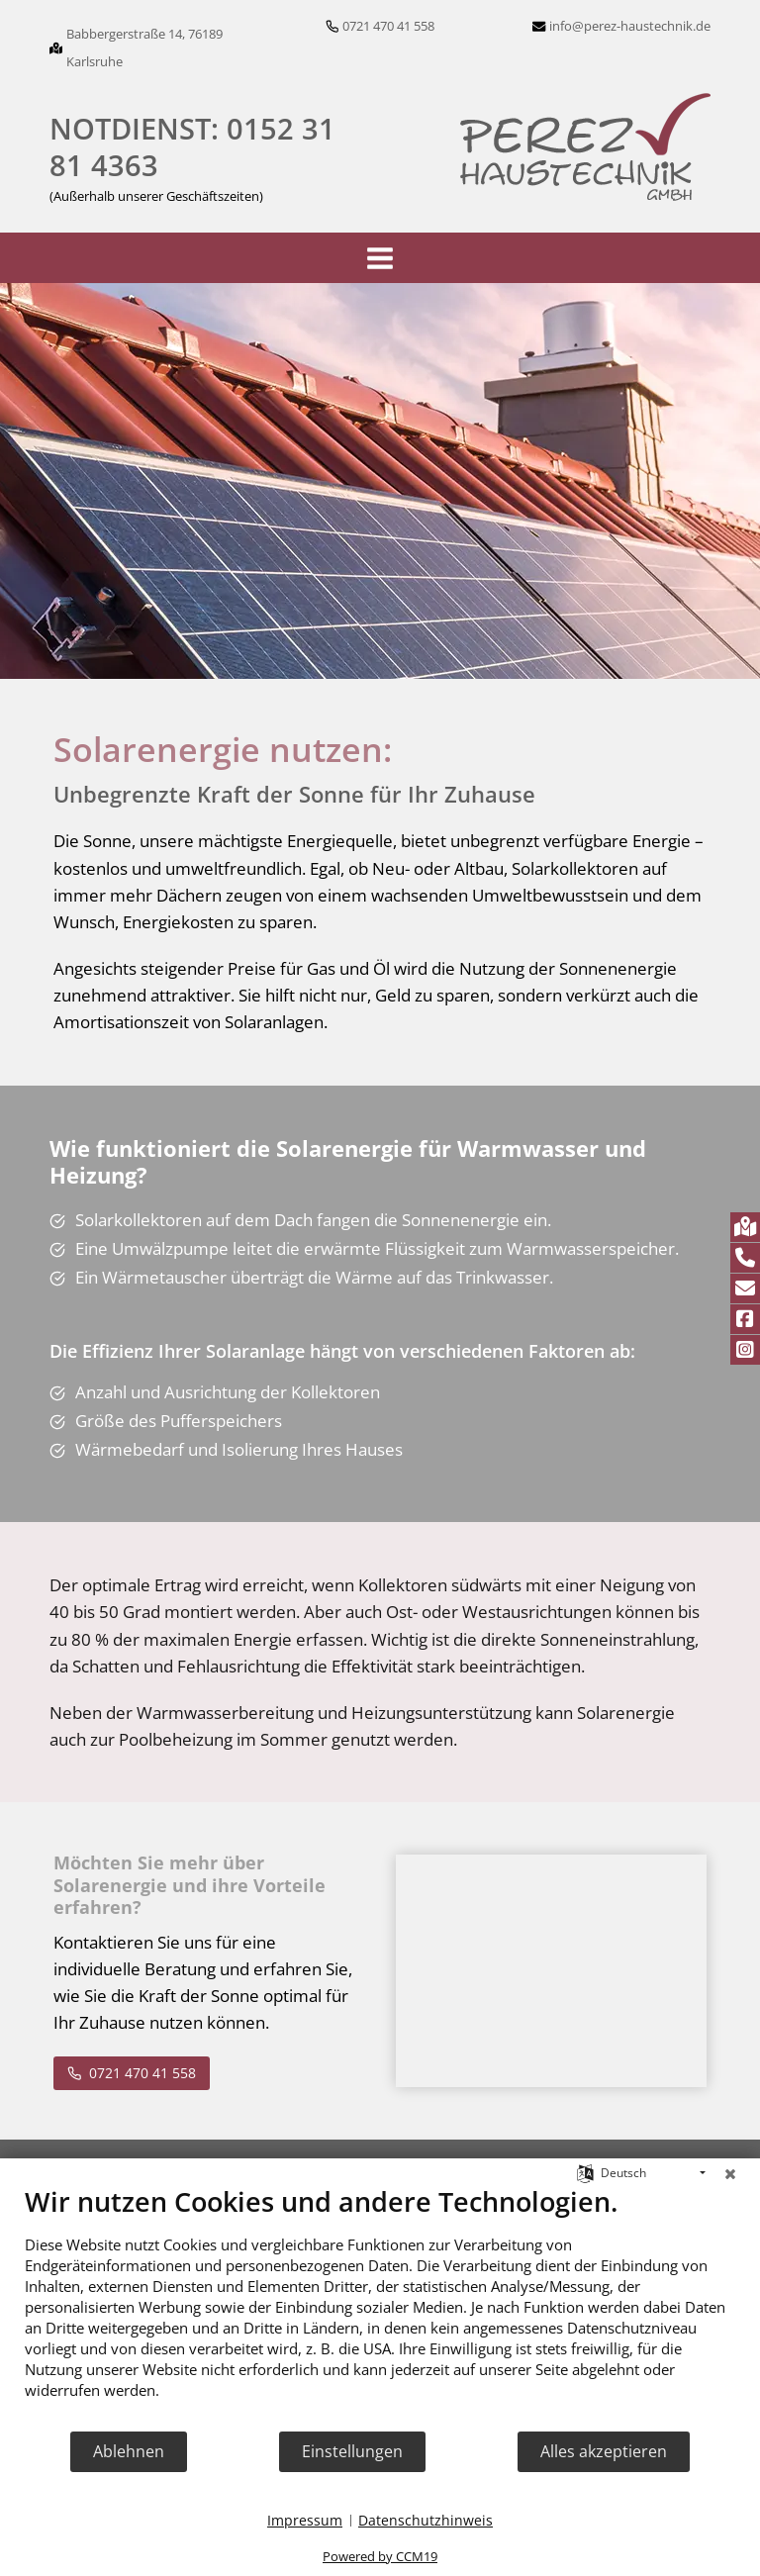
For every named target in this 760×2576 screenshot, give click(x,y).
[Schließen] (730, 2173)
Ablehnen (128, 2451)
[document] (380, 2307)
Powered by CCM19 (380, 2556)
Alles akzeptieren (603, 2451)
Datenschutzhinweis (425, 2520)
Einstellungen (352, 2451)
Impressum (304, 2520)
